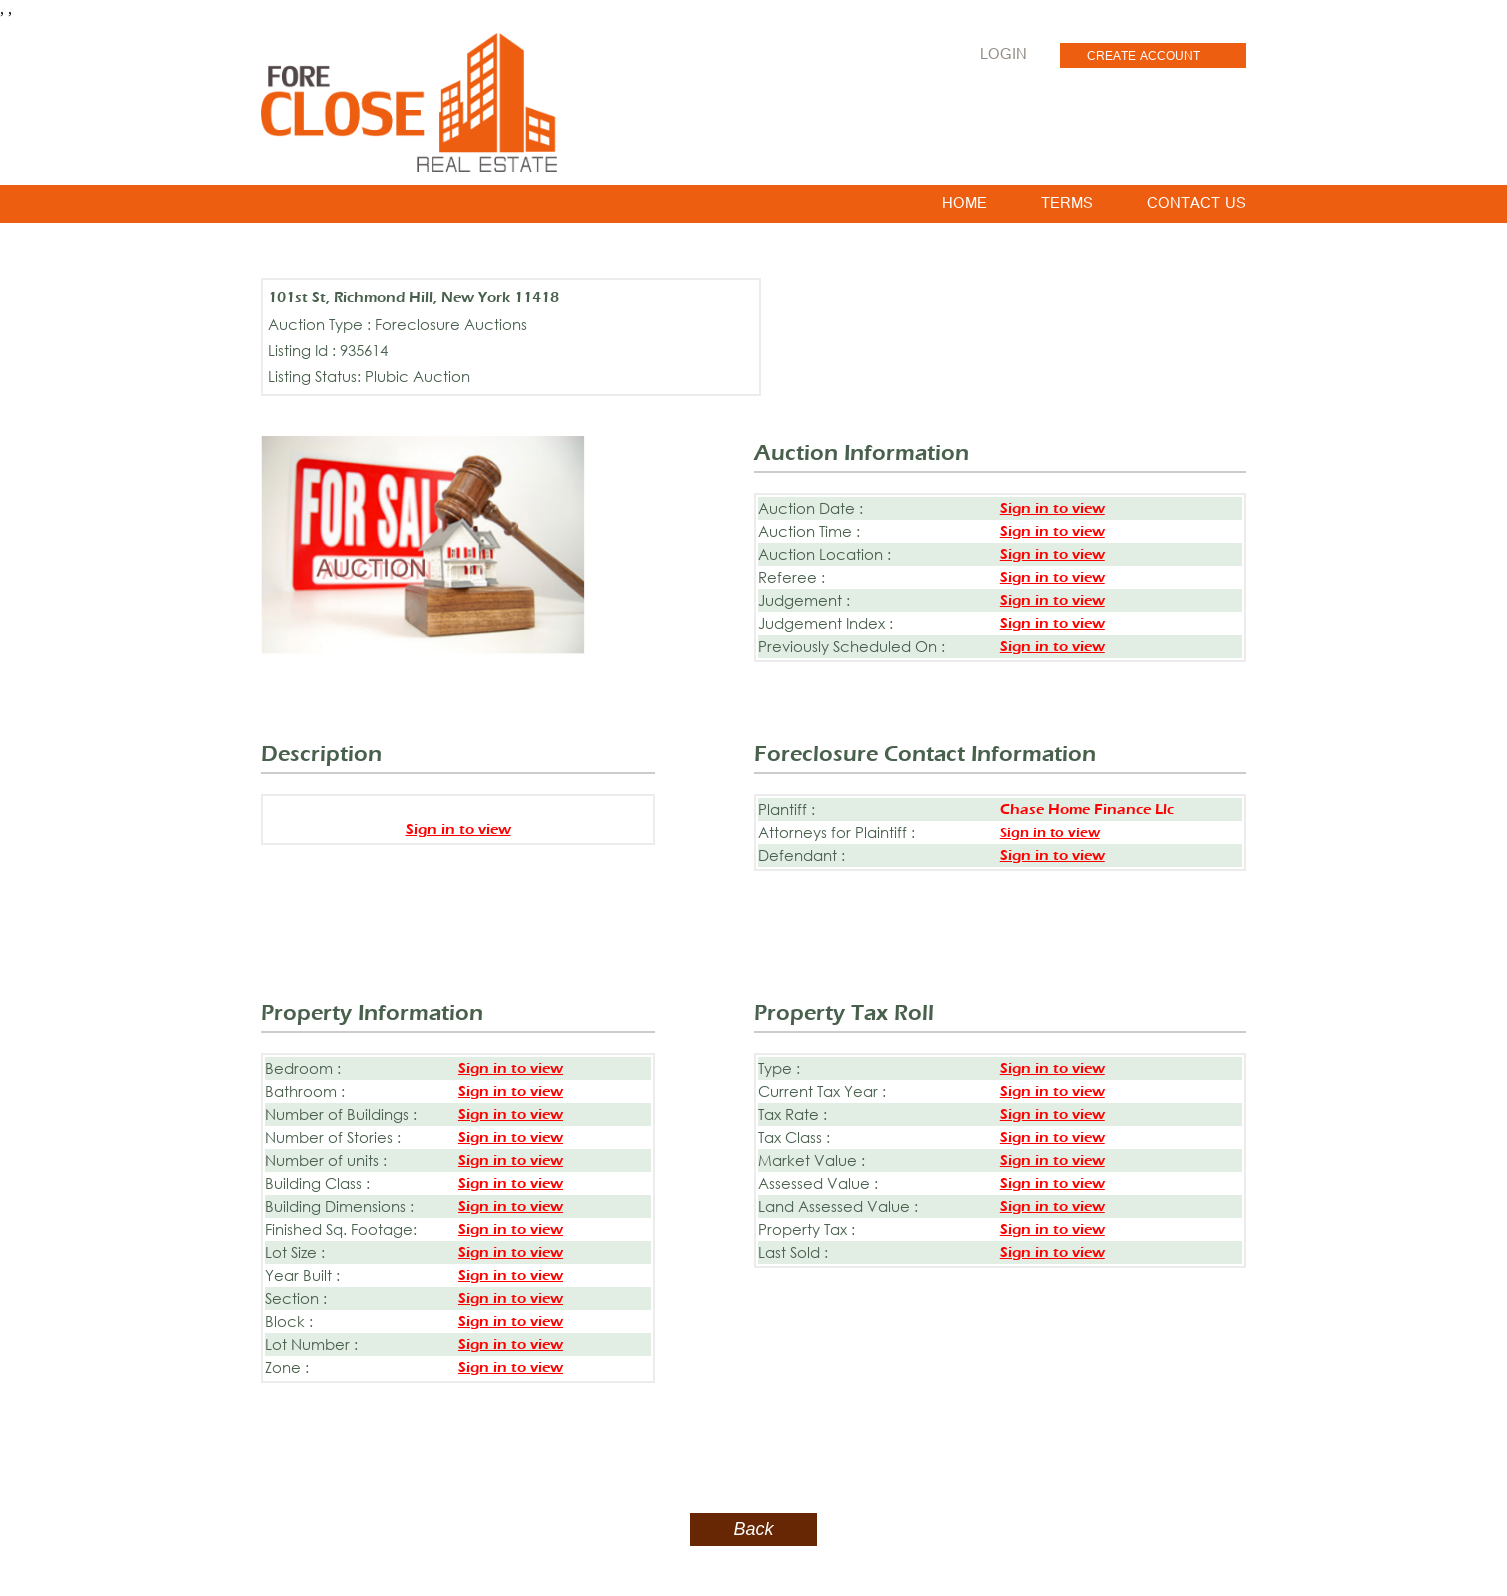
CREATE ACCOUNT (1143, 58)
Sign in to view (1052, 508)
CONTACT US (1196, 207)
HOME (964, 207)
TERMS (1067, 207)
